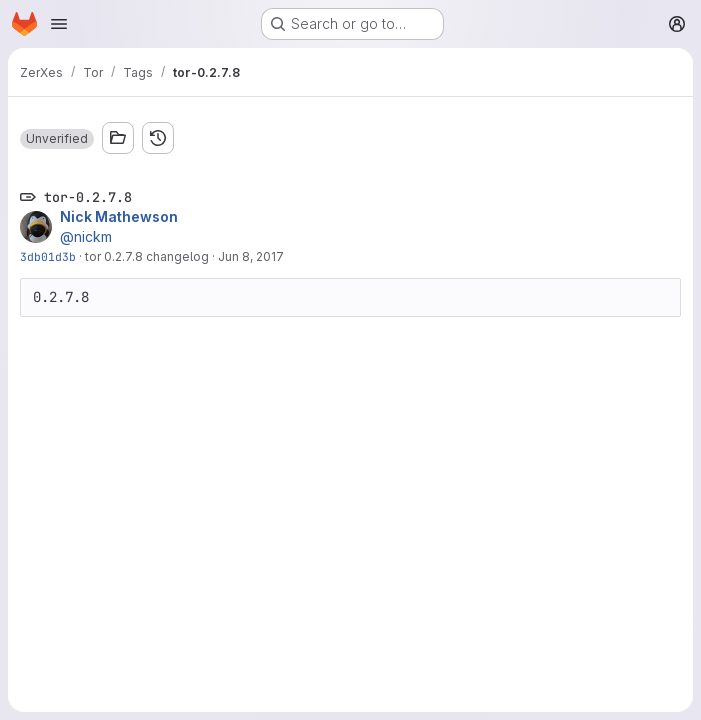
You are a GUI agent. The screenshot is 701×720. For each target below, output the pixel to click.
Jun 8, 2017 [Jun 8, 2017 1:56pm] (251, 256)
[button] (57, 139)
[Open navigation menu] (59, 24)
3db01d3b (48, 256)
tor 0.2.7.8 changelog (147, 256)
